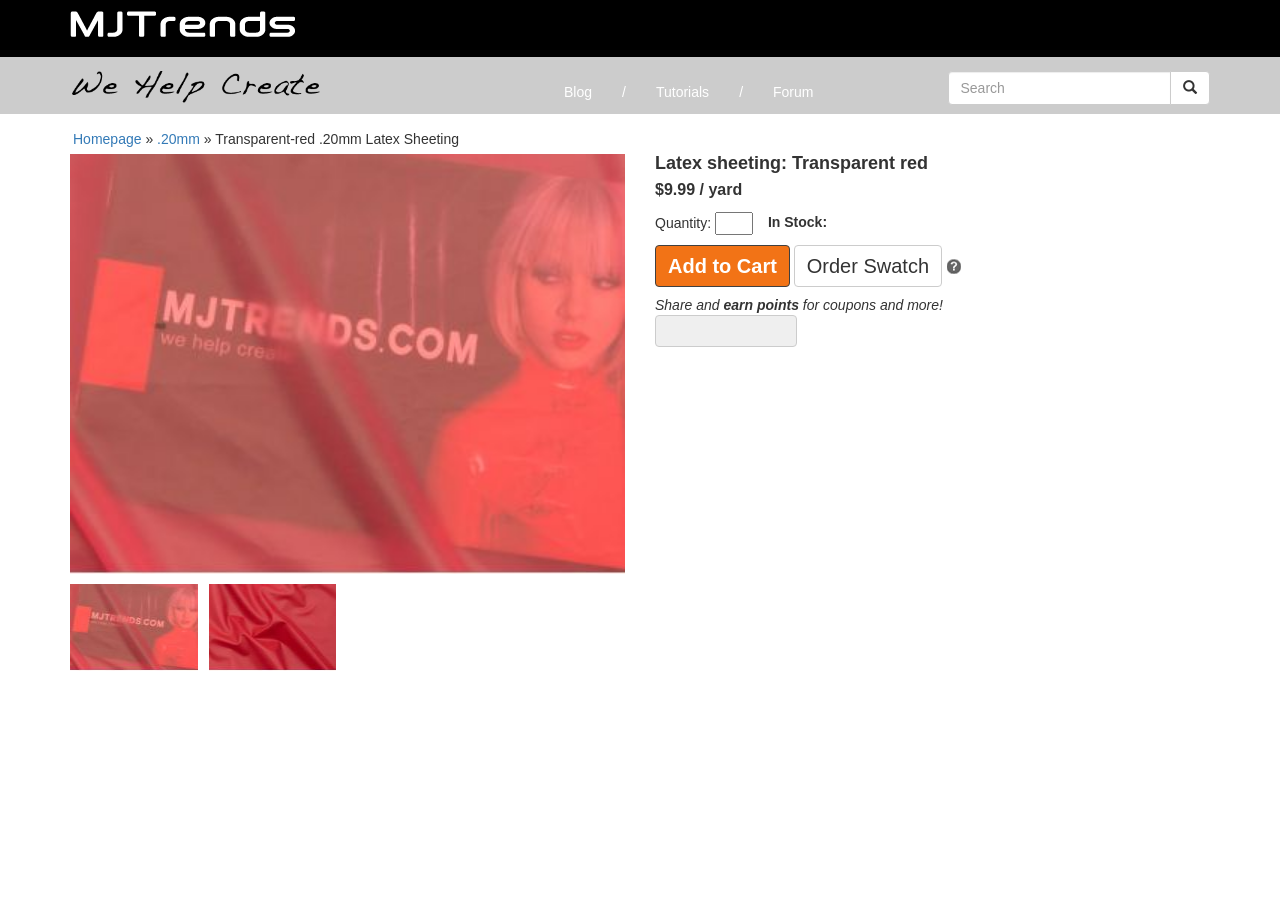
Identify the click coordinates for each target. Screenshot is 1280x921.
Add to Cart (722, 266)
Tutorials (682, 92)
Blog (578, 92)
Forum (793, 92)
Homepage (107, 139)
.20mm (180, 139)
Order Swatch (868, 266)
